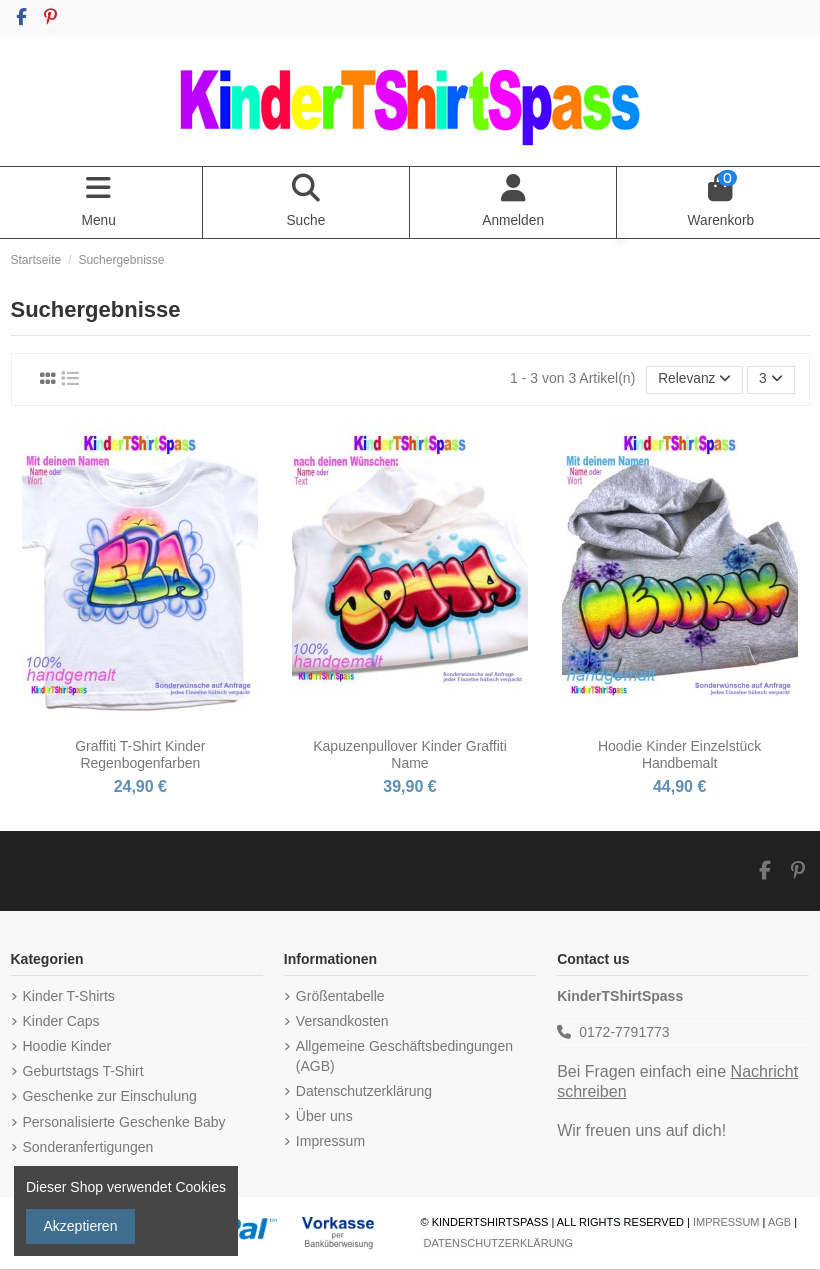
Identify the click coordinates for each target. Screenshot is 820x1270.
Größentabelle (340, 997)
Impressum (330, 1143)
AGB (779, 1224)
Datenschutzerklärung (364, 1092)
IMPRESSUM (726, 1224)
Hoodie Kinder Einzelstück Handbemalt (679, 755)
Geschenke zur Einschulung (110, 1098)
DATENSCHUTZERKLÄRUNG (499, 1245)
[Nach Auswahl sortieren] (693, 381)
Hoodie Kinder (67, 1048)
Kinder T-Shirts (69, 997)
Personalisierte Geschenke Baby (124, 1123)
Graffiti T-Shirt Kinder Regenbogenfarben (140, 755)
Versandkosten (342, 1023)
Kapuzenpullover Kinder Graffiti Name (410, 755)
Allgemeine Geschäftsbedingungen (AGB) (404, 1058)
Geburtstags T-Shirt (83, 1073)
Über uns (324, 1118)
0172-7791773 (624, 1034)
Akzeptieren (81, 1226)
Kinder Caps (61, 1023)
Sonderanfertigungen (88, 1148)
